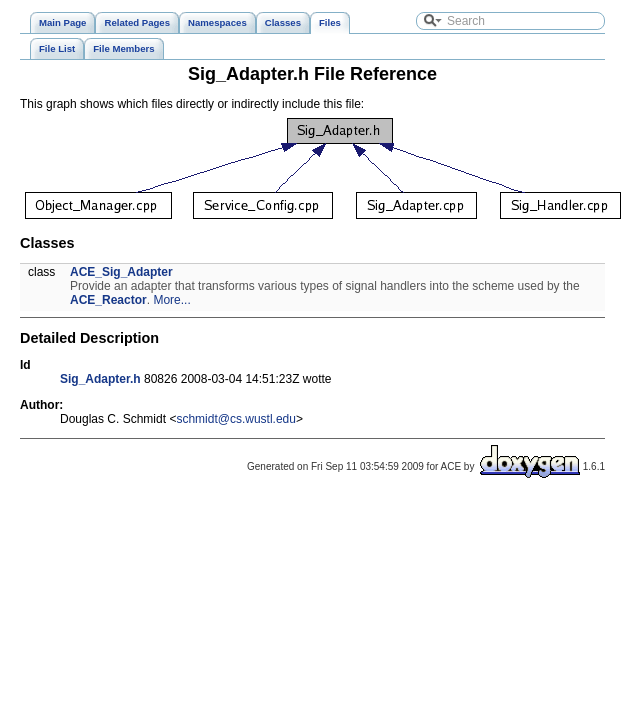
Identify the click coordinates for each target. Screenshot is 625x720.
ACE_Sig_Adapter (121, 272)
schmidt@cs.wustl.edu (236, 419)
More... (171, 300)
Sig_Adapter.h (100, 379)
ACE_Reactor (108, 300)
